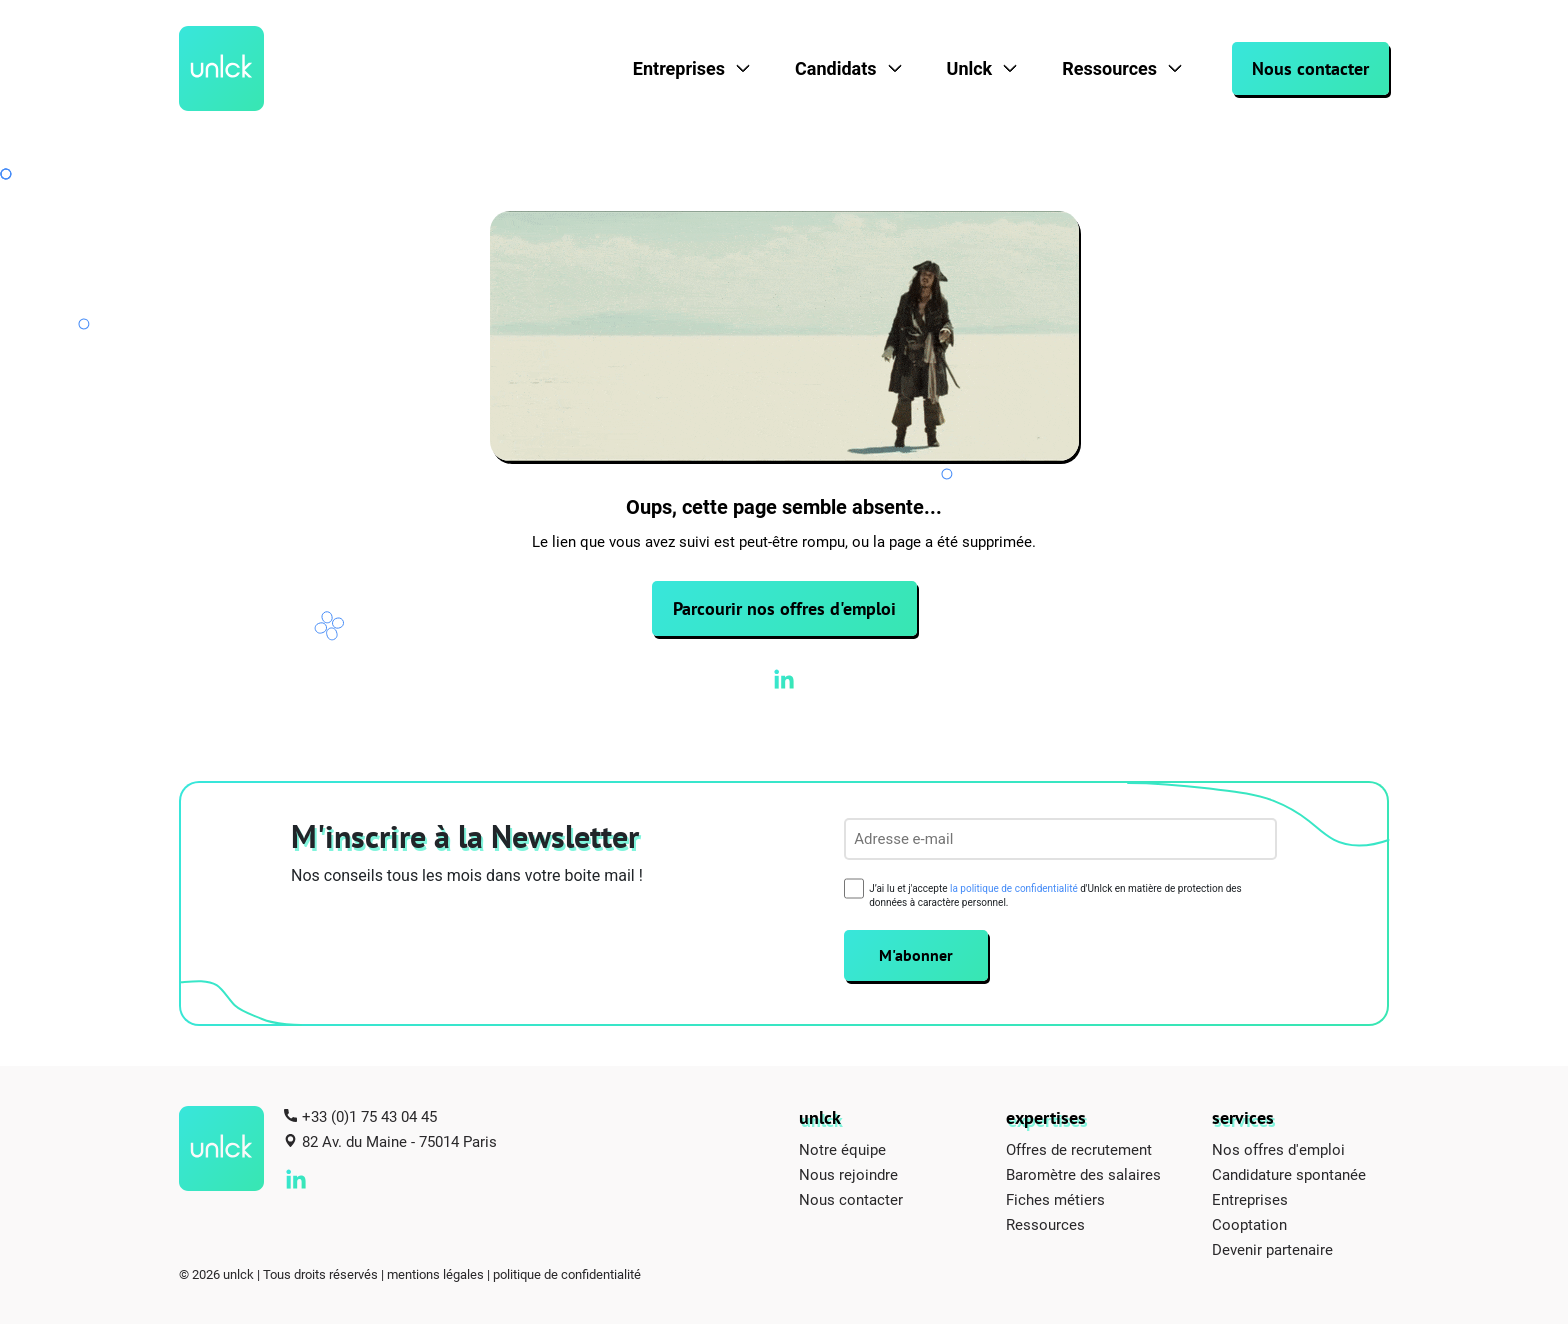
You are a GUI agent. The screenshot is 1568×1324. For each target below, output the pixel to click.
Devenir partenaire (1272, 1249)
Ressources (1109, 68)
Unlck (970, 68)
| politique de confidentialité (564, 1274)
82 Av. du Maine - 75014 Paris (399, 1141)
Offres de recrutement (1079, 1149)
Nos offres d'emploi (1278, 1149)
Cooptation (1249, 1224)
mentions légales (435, 1274)
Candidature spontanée (1289, 1174)
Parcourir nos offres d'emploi (784, 608)
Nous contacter (1310, 68)
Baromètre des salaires (1083, 1174)
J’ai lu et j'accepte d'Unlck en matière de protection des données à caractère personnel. (1055, 895)
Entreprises (679, 68)
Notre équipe (842, 1149)
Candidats (836, 68)
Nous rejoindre (848, 1174)
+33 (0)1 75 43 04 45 (369, 1116)
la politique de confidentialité (1014, 888)
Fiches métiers (1055, 1199)
